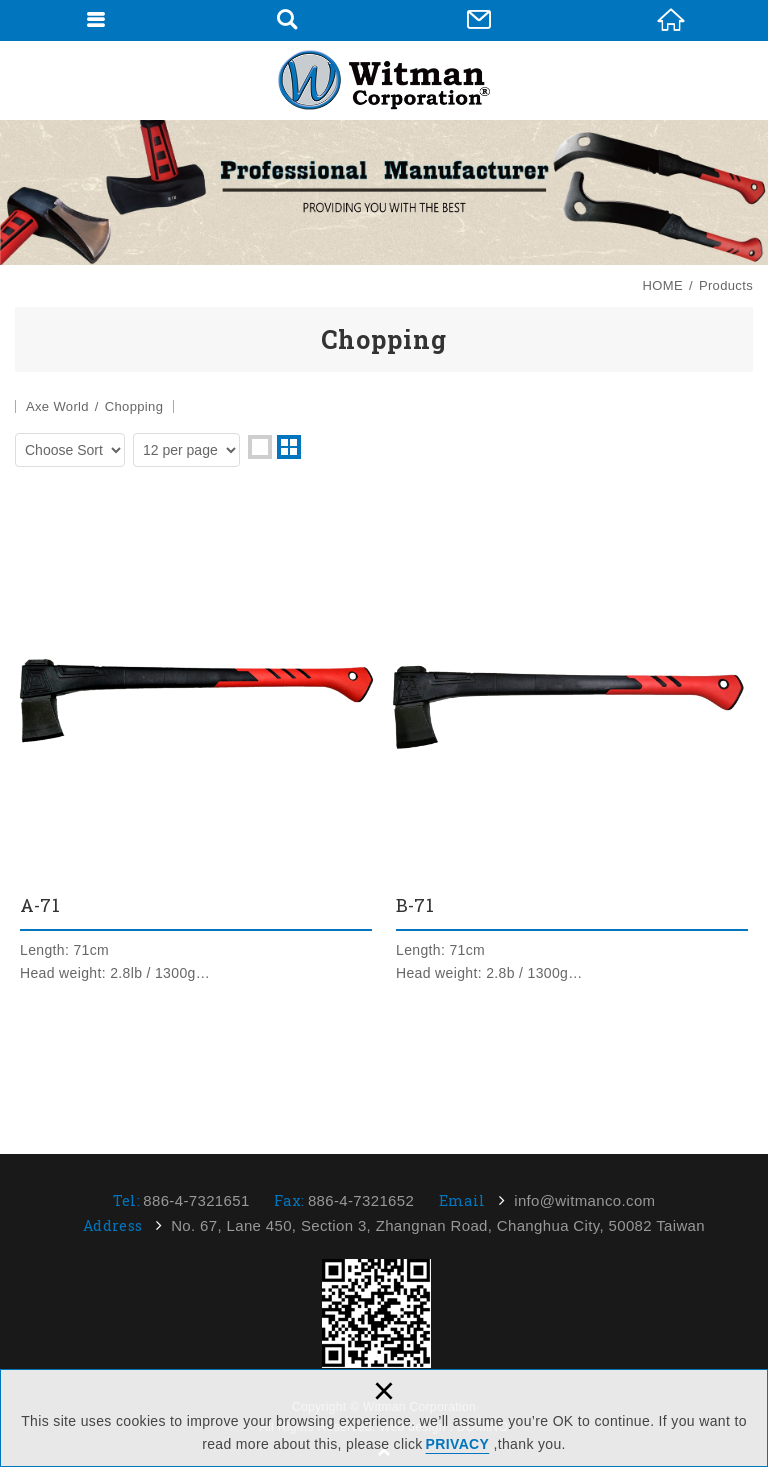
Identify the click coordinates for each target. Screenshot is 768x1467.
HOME (671, 20)
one (260, 447)
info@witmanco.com (584, 1200)
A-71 (196, 751)
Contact (479, 20)
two (289, 447)
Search (287, 20)
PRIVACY (458, 1444)
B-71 (572, 751)
